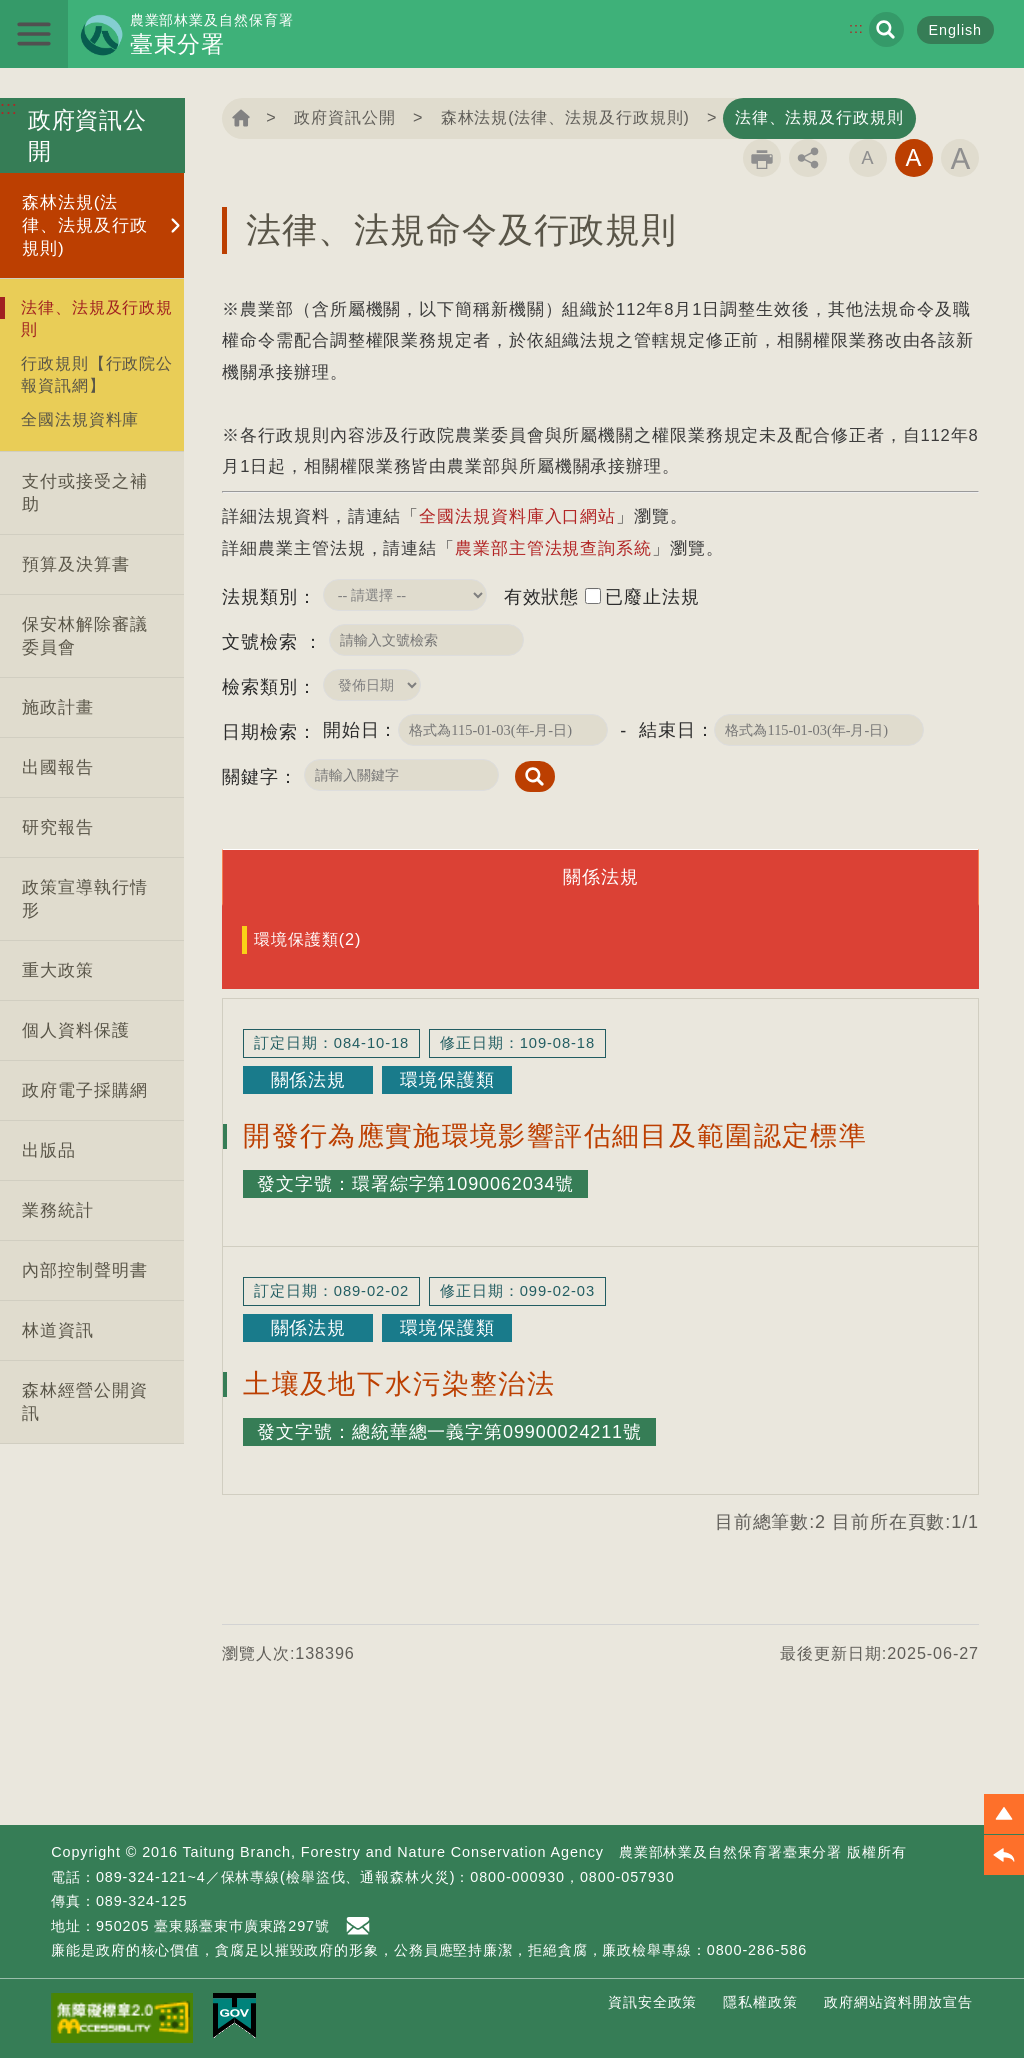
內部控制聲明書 (84, 1270)
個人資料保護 (75, 1030)
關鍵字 (250, 777)
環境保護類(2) (307, 939)
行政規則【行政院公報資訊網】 (97, 374)
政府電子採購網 (84, 1090)
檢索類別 (260, 687)
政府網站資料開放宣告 (898, 2002)
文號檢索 (263, 642)
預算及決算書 (75, 564)
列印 (762, 158)
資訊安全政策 (652, 2002)
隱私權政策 (760, 2002)
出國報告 (58, 767)
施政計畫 (58, 707)
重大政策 (58, 970)
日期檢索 (260, 732)
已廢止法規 (652, 597)
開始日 (351, 730)
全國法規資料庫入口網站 (517, 516)
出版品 (49, 1150)
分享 (808, 158)
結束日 (667, 730)
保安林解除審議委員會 (84, 636)
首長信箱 (361, 1926)
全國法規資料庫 (80, 419)
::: (856, 28)
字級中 (914, 158)
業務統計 (58, 1210)
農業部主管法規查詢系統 (553, 548)
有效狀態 (542, 597)
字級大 (960, 158)
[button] (1004, 1814)
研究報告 (58, 827)
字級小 (868, 158)
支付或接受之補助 (84, 493)
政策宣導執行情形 (84, 899)
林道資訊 (58, 1330)
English (956, 30)
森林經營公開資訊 (84, 1402)
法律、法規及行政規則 (97, 318)
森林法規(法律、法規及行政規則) (84, 225)
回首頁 (241, 118)
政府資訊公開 (344, 117)
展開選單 (34, 34)
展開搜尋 (886, 29)
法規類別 (260, 597)
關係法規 (601, 877)
